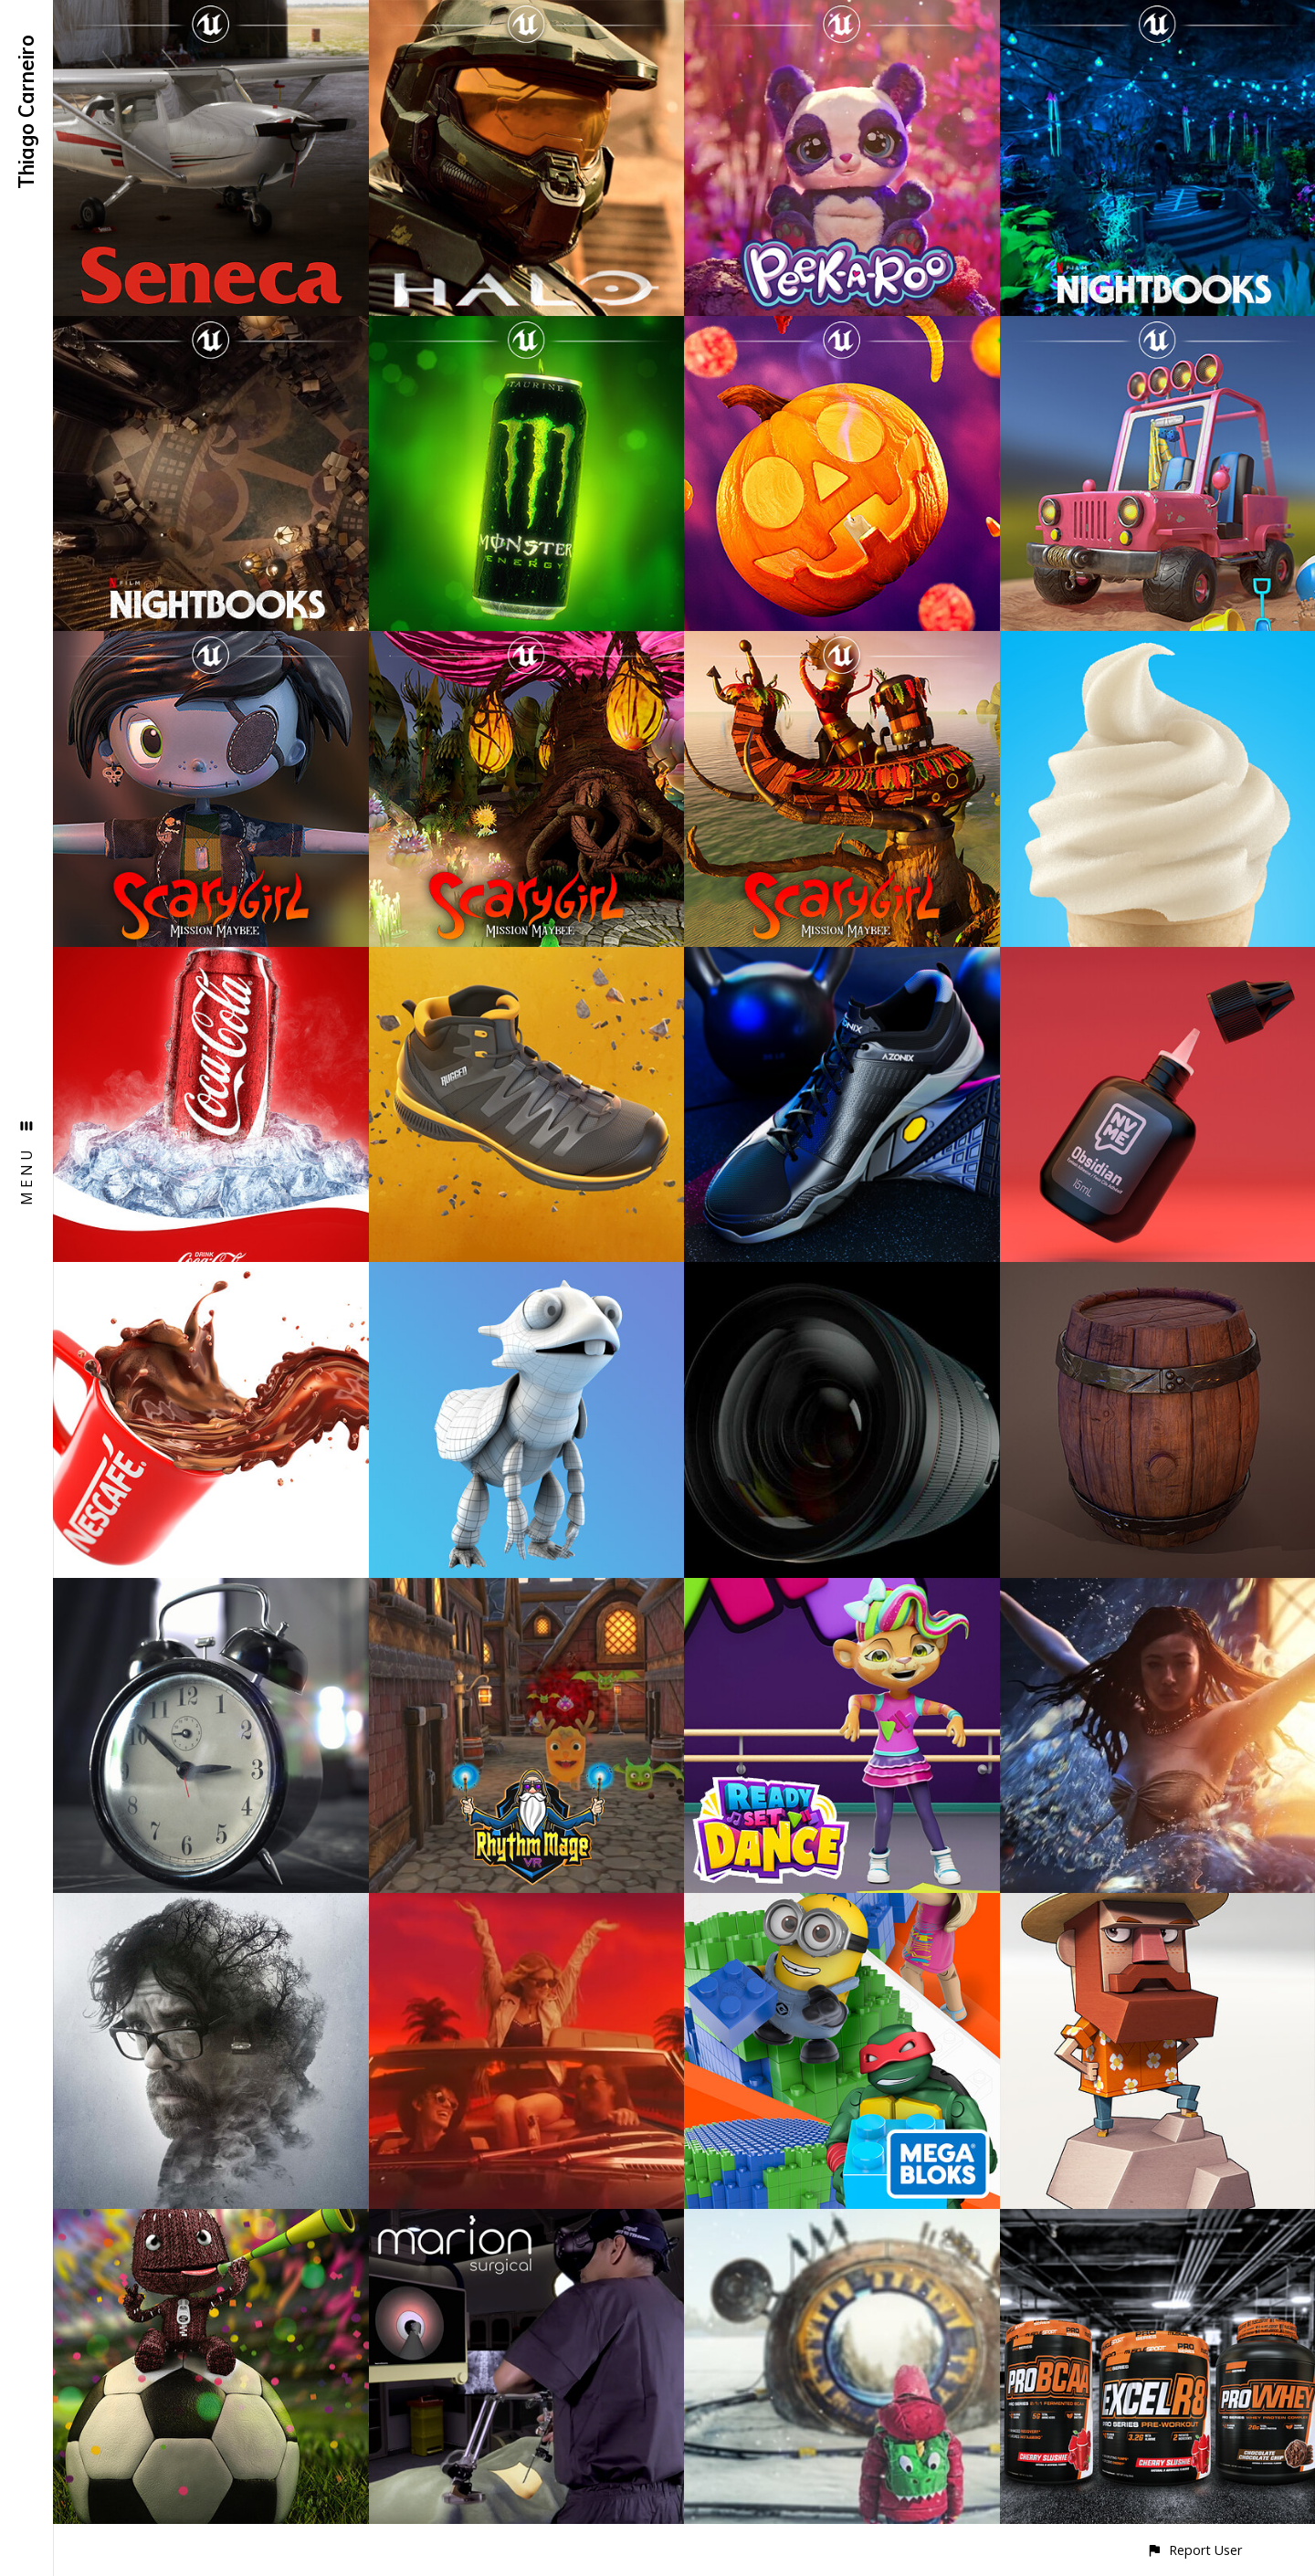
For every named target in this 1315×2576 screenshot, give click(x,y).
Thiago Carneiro (26, 112)
